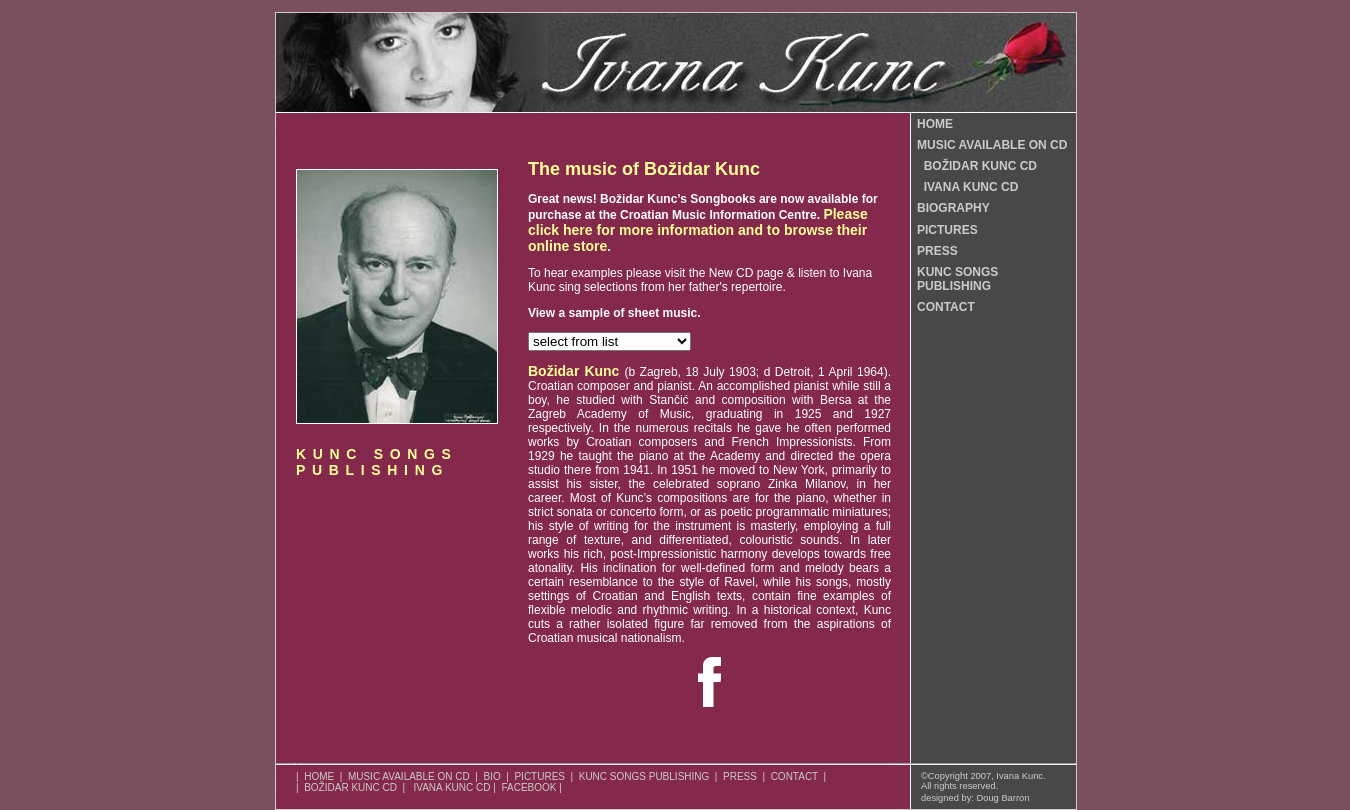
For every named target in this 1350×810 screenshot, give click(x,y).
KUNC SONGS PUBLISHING (957, 279)
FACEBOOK (528, 787)
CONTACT (946, 307)
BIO (491, 776)
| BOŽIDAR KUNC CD (346, 787)
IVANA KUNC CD (967, 187)
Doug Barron (1003, 798)
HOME (935, 124)
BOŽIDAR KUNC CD (977, 166)
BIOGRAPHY (953, 208)
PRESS (937, 251)
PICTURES (947, 230)
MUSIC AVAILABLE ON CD (992, 145)
